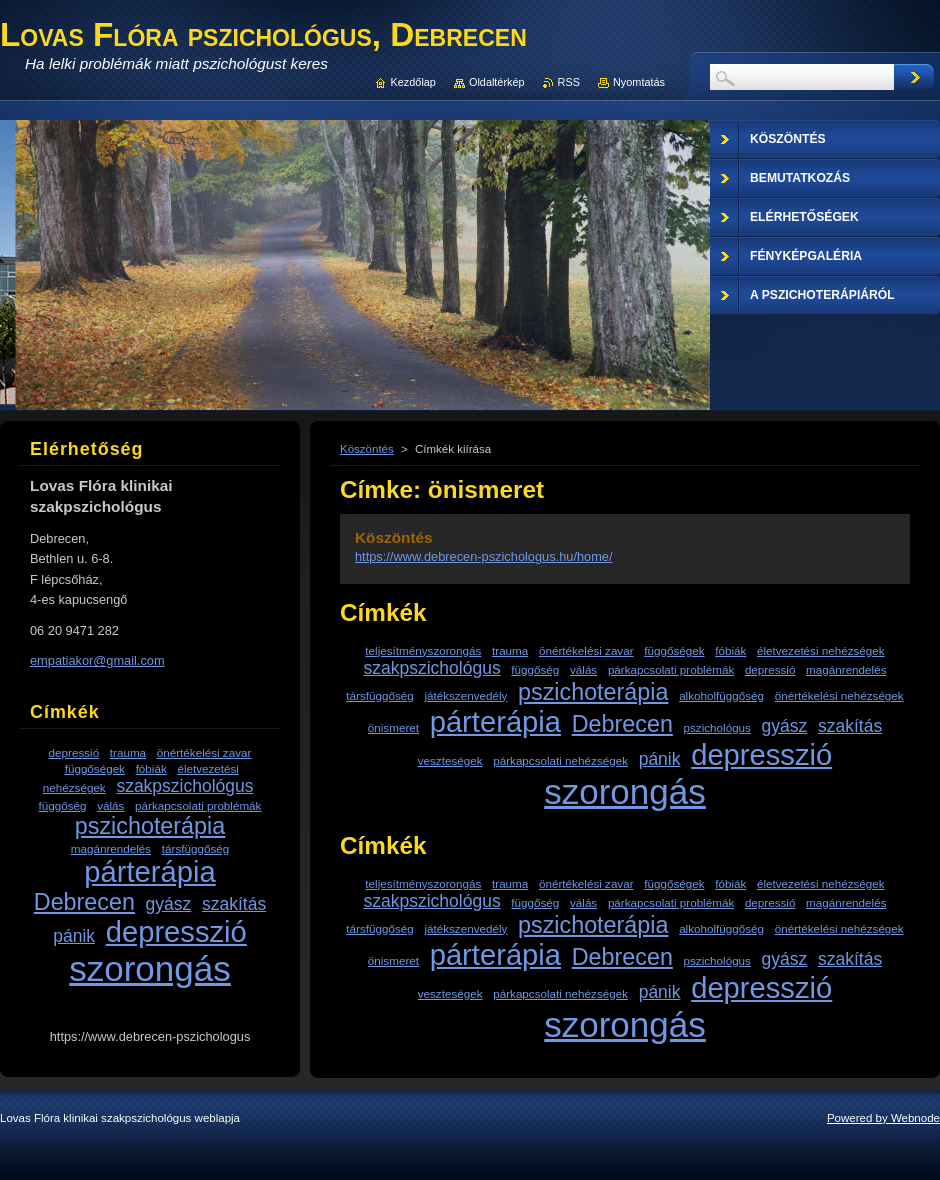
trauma (510, 650)
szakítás (850, 726)
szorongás (625, 791)
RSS (569, 82)
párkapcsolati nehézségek (560, 760)
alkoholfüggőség (721, 695)
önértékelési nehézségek (839, 695)
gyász (785, 726)
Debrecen (622, 724)
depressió (770, 669)
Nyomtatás (639, 82)
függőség (535, 669)
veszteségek (450, 760)
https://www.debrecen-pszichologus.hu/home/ (484, 556)
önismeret (393, 727)
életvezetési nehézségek (821, 650)
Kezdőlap (413, 82)
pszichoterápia (593, 692)
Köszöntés (367, 449)
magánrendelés (846, 669)
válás (583, 669)
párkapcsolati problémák (671, 669)
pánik (660, 759)
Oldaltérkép (497, 82)
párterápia (495, 722)
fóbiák (730, 650)
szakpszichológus (432, 668)
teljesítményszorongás (423, 650)
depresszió (761, 755)
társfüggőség (379, 695)
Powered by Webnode (883, 1118)
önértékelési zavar (586, 650)
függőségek (674, 650)
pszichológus (717, 727)
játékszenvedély (465, 695)
